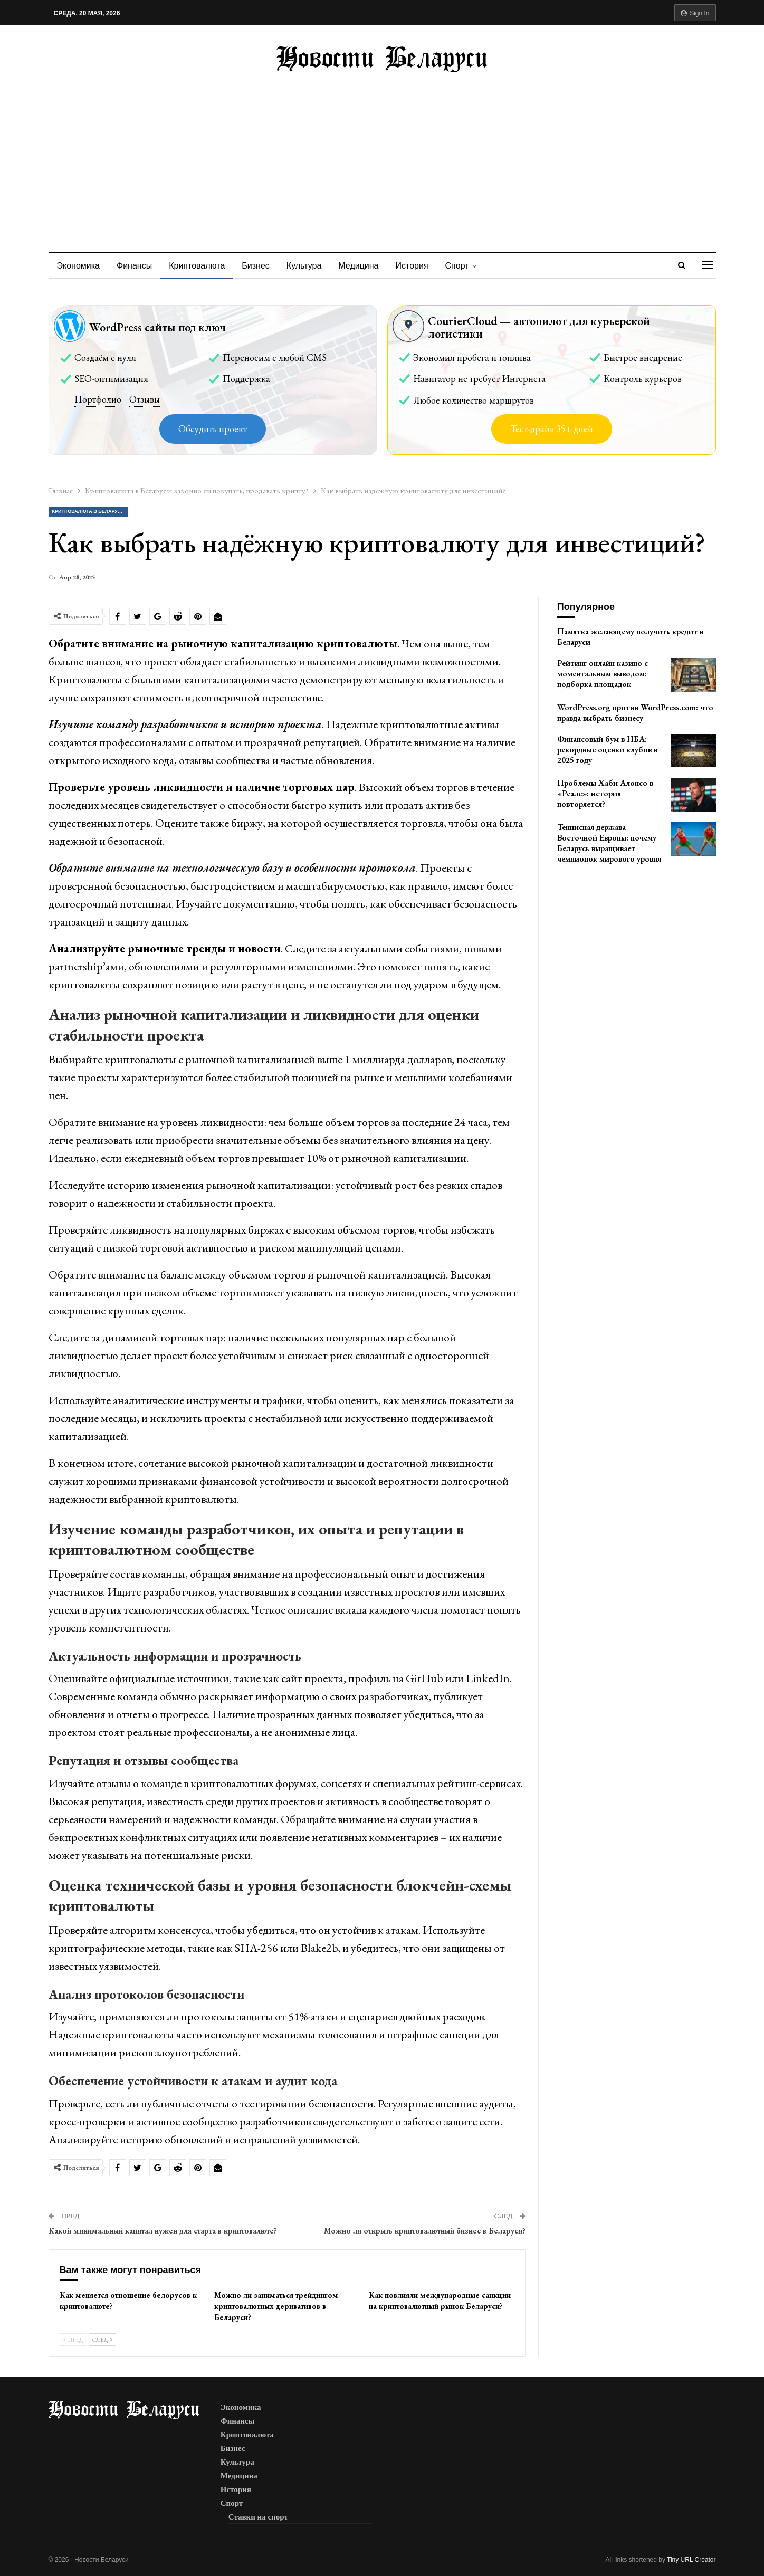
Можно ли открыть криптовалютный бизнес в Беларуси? (425, 2231)
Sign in (695, 13)
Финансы (136, 265)
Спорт (468, 265)
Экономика (78, 265)
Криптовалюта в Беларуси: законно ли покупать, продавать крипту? (90, 511)
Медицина (366, 265)
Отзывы (144, 399)
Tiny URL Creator (691, 2559)
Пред (73, 2339)
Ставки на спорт (258, 2517)
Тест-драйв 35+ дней (551, 429)
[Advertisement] (382, 151)
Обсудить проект (212, 429)
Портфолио (97, 399)
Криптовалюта (200, 265)
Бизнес (260, 265)
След (102, 2339)
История (421, 265)
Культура (310, 265)
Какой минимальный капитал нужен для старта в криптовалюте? (163, 2231)
